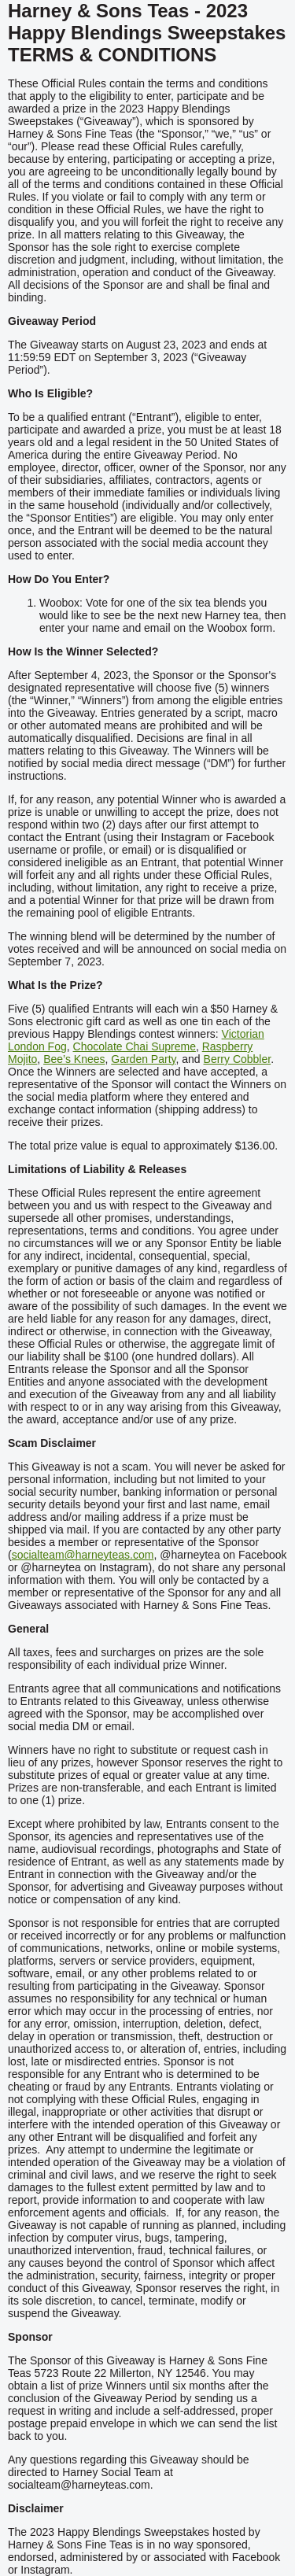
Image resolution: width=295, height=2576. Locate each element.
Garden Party (143, 1059)
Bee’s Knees (74, 1059)
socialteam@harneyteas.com (83, 1554)
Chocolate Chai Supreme (134, 1046)
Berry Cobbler (237, 1059)
